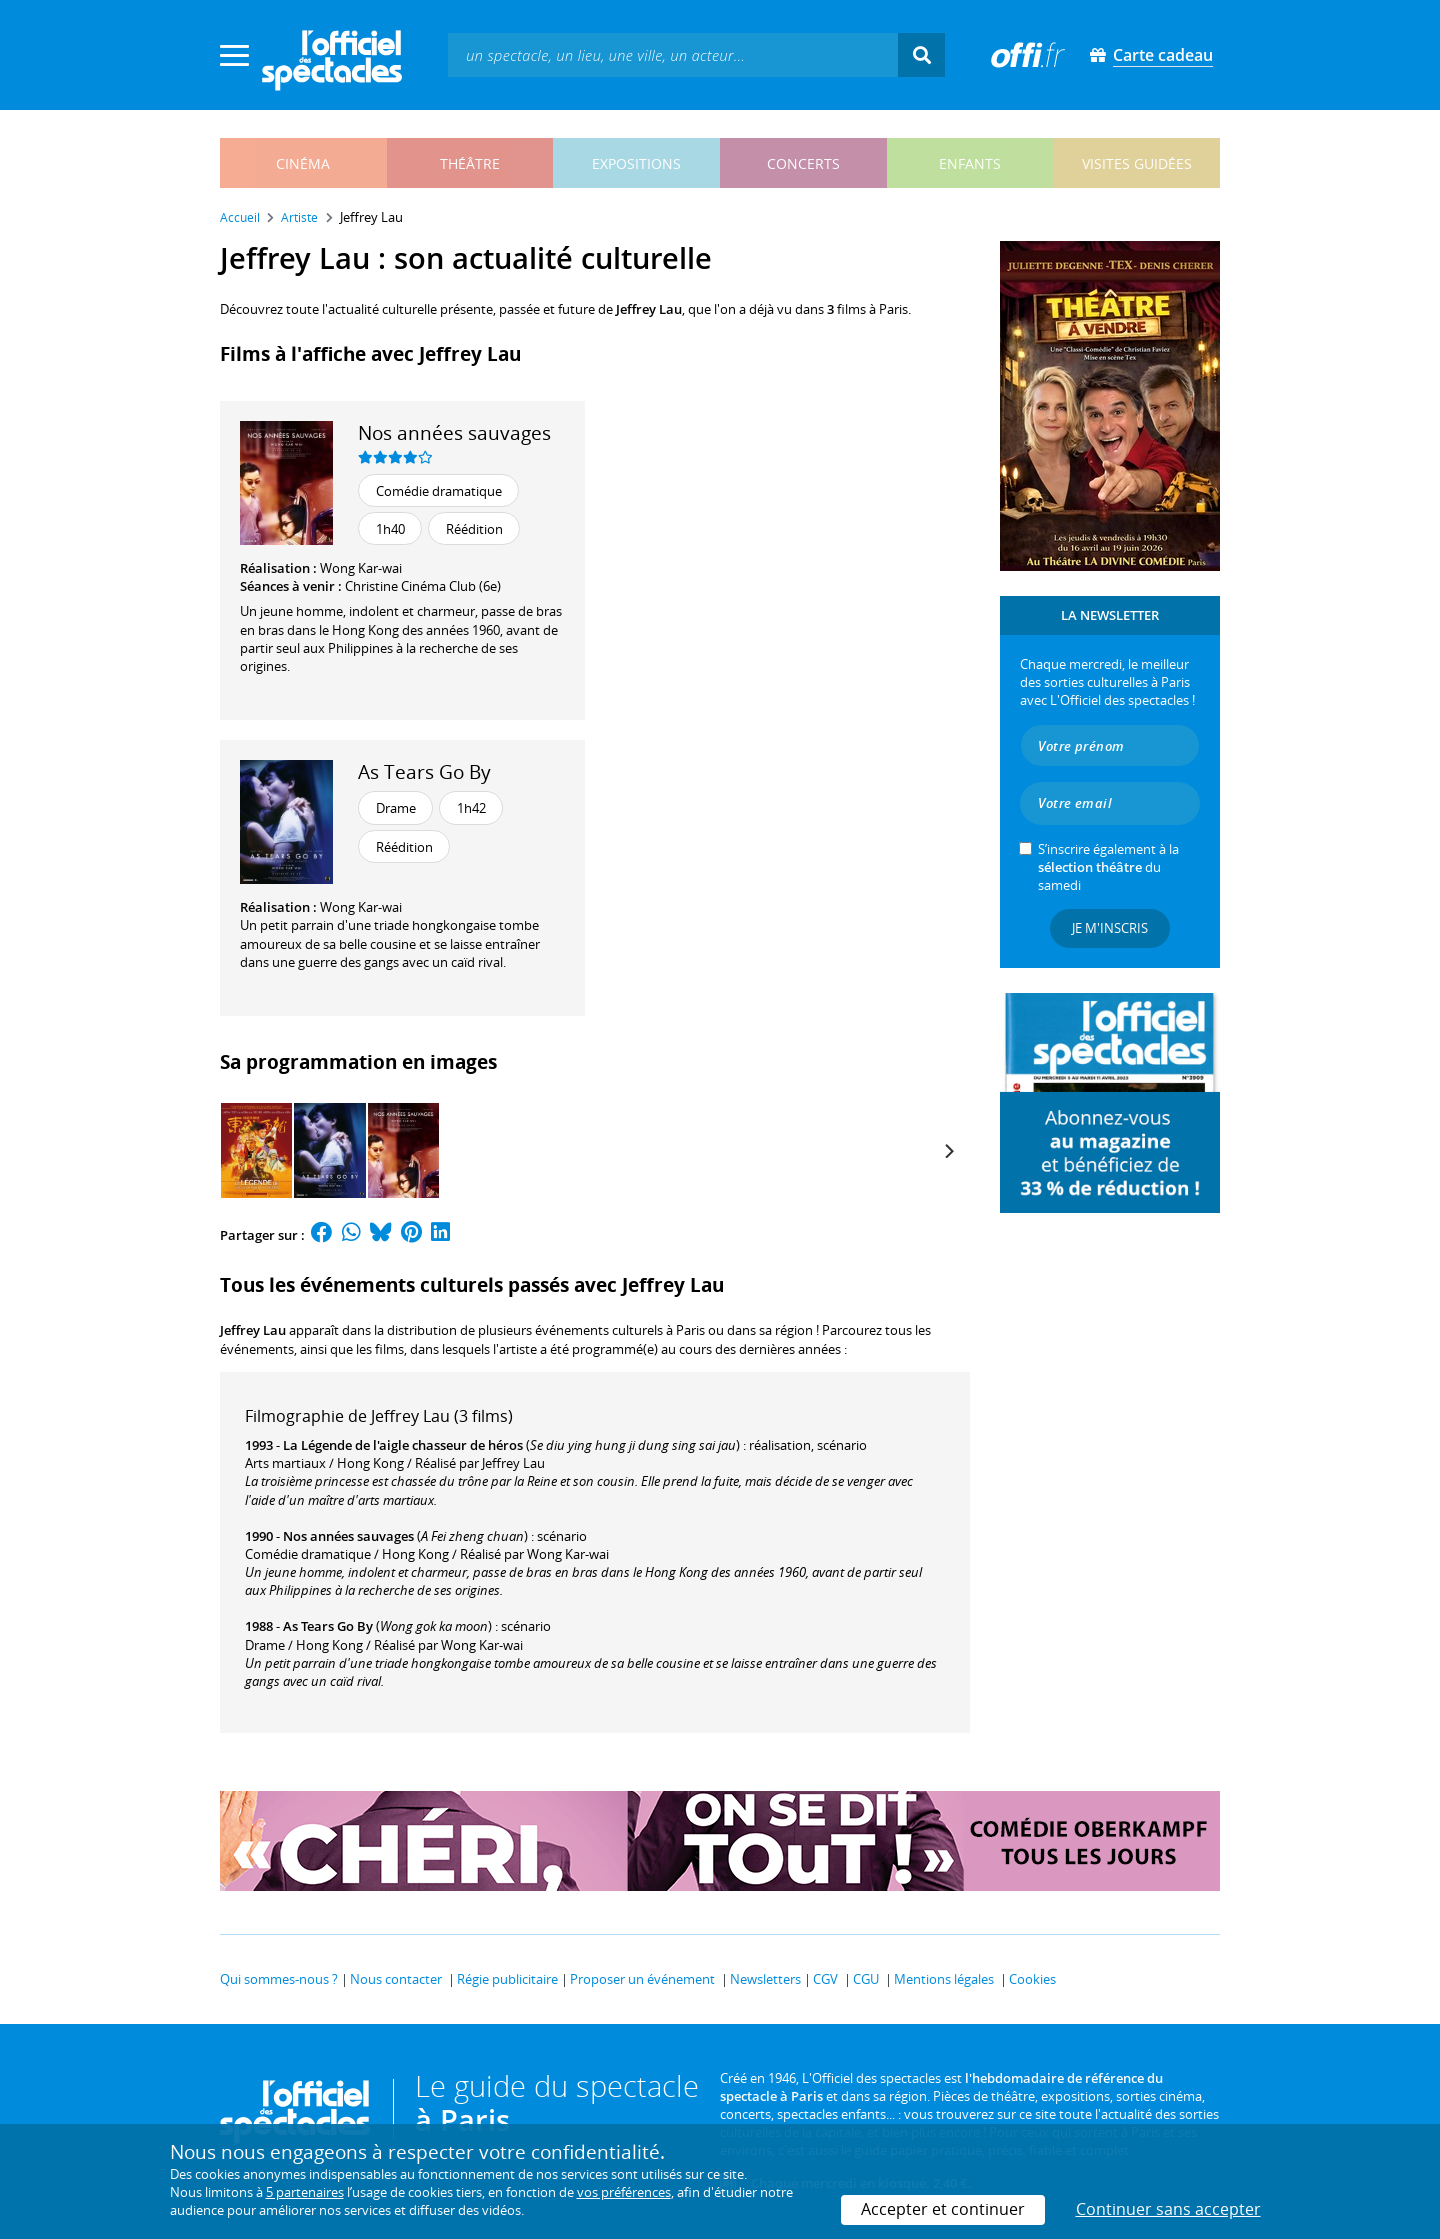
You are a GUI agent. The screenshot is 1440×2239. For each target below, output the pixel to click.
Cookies (1032, 1979)
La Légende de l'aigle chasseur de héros (403, 1445)
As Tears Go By (424, 771)
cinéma (303, 163)
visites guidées (1137, 163)
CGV (825, 1979)
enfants (970, 163)
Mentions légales (944, 1979)
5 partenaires (305, 2192)
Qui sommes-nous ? (279, 1979)
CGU (866, 1979)
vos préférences (624, 2192)
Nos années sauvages (454, 432)
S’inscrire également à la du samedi (1108, 867)
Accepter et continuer (943, 2209)
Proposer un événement (642, 1979)
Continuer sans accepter (1168, 2209)
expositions (636, 163)
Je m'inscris (1110, 928)
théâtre (470, 163)
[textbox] (673, 54)
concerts (803, 163)
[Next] (948, 1151)
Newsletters (765, 1979)
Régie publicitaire (507, 1979)
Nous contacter (396, 1979)
